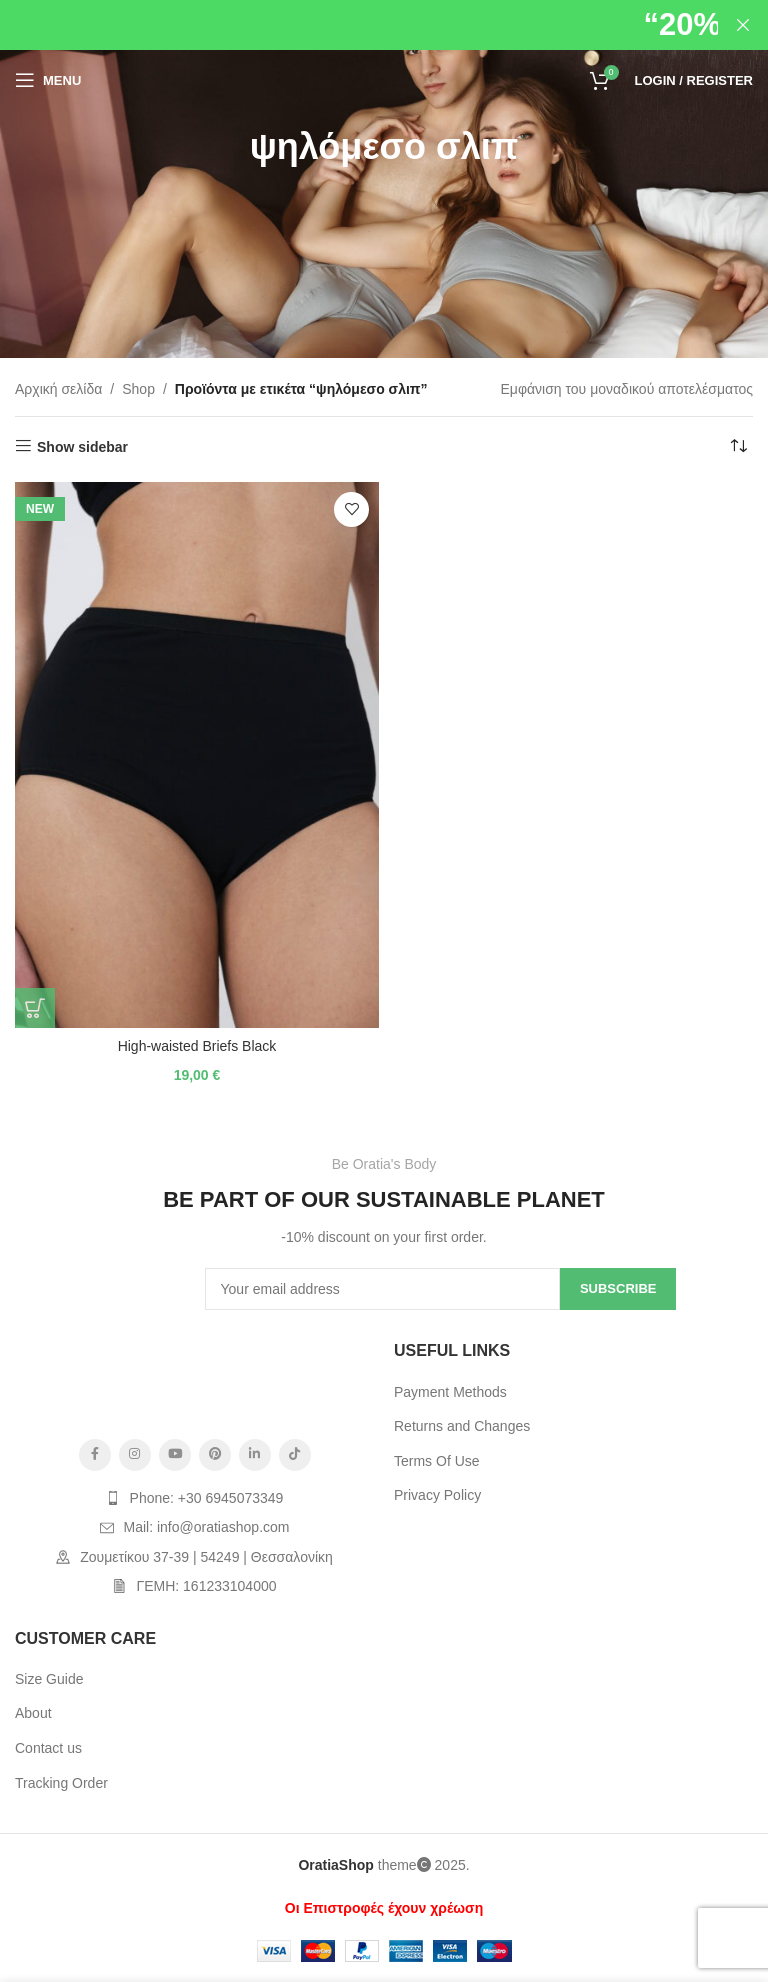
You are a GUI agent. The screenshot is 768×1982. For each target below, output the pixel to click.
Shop (138, 389)
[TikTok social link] (295, 1455)
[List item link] (194, 1498)
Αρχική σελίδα (58, 389)
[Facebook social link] (95, 1455)
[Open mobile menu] (48, 80)
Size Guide (49, 1679)
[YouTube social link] (175, 1455)
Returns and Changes (462, 1426)
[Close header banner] (743, 25)
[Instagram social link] (135, 1455)
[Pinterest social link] (215, 1455)
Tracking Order (61, 1783)
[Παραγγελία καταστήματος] (738, 447)
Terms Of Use (437, 1461)
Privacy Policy (437, 1495)
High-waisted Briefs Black (197, 1046)
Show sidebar (82, 447)
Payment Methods (450, 1392)
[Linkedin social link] (255, 1455)
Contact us (48, 1748)
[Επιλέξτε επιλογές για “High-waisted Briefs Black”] (35, 1008)
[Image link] (195, 1383)
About (33, 1713)
